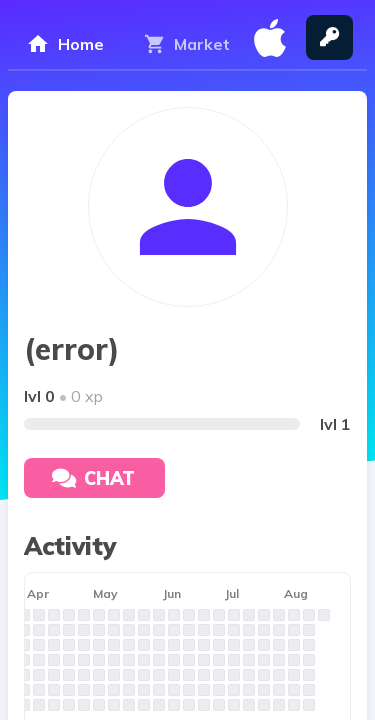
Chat (93, 478)
